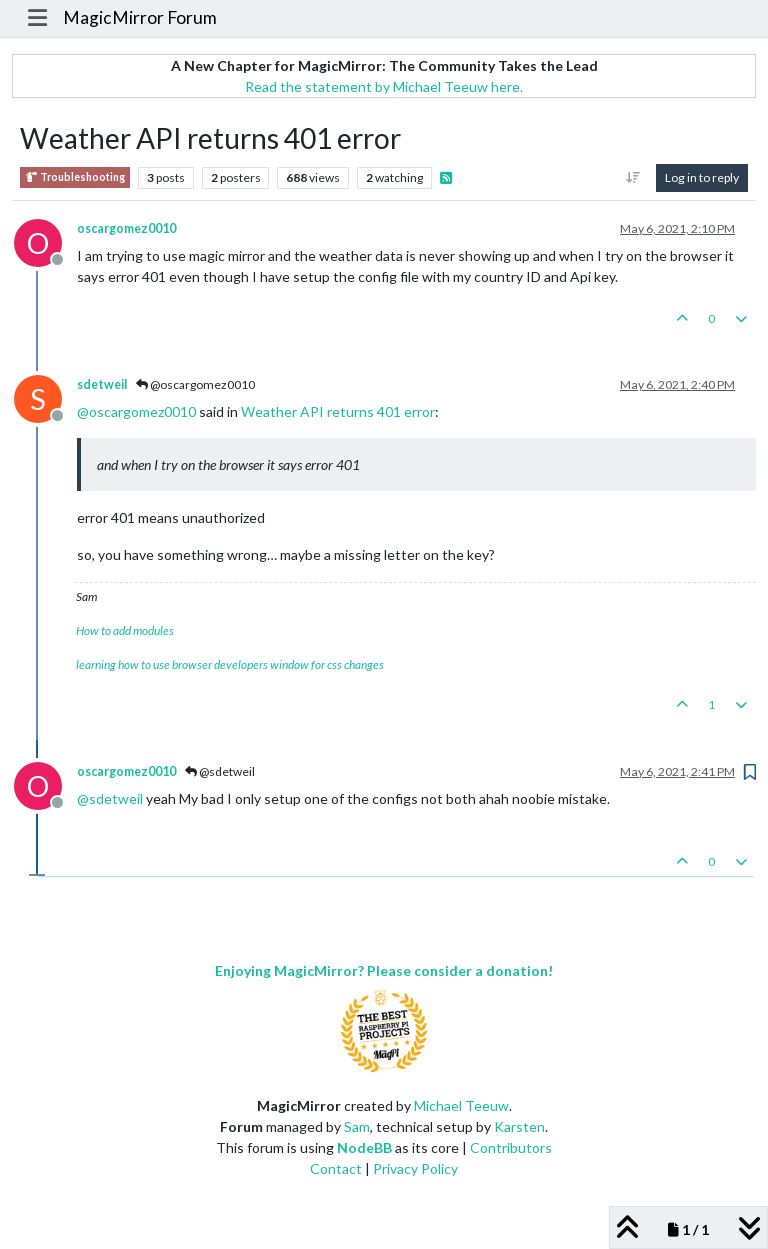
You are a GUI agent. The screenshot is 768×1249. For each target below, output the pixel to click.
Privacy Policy (415, 1168)
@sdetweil (220, 771)
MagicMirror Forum (140, 17)
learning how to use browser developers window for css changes (230, 664)
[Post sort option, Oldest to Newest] (633, 178)
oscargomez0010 (126, 228)
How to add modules (125, 630)
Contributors (511, 1147)
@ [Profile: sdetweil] (110, 798)
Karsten (519, 1126)
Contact (336, 1168)
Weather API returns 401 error (338, 411)
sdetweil (102, 384)
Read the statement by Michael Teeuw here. (384, 86)
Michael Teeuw (461, 1105)
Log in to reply (702, 177)
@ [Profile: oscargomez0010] (136, 411)
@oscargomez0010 (195, 384)
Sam (357, 1126)
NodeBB (364, 1147)
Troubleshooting (75, 177)
